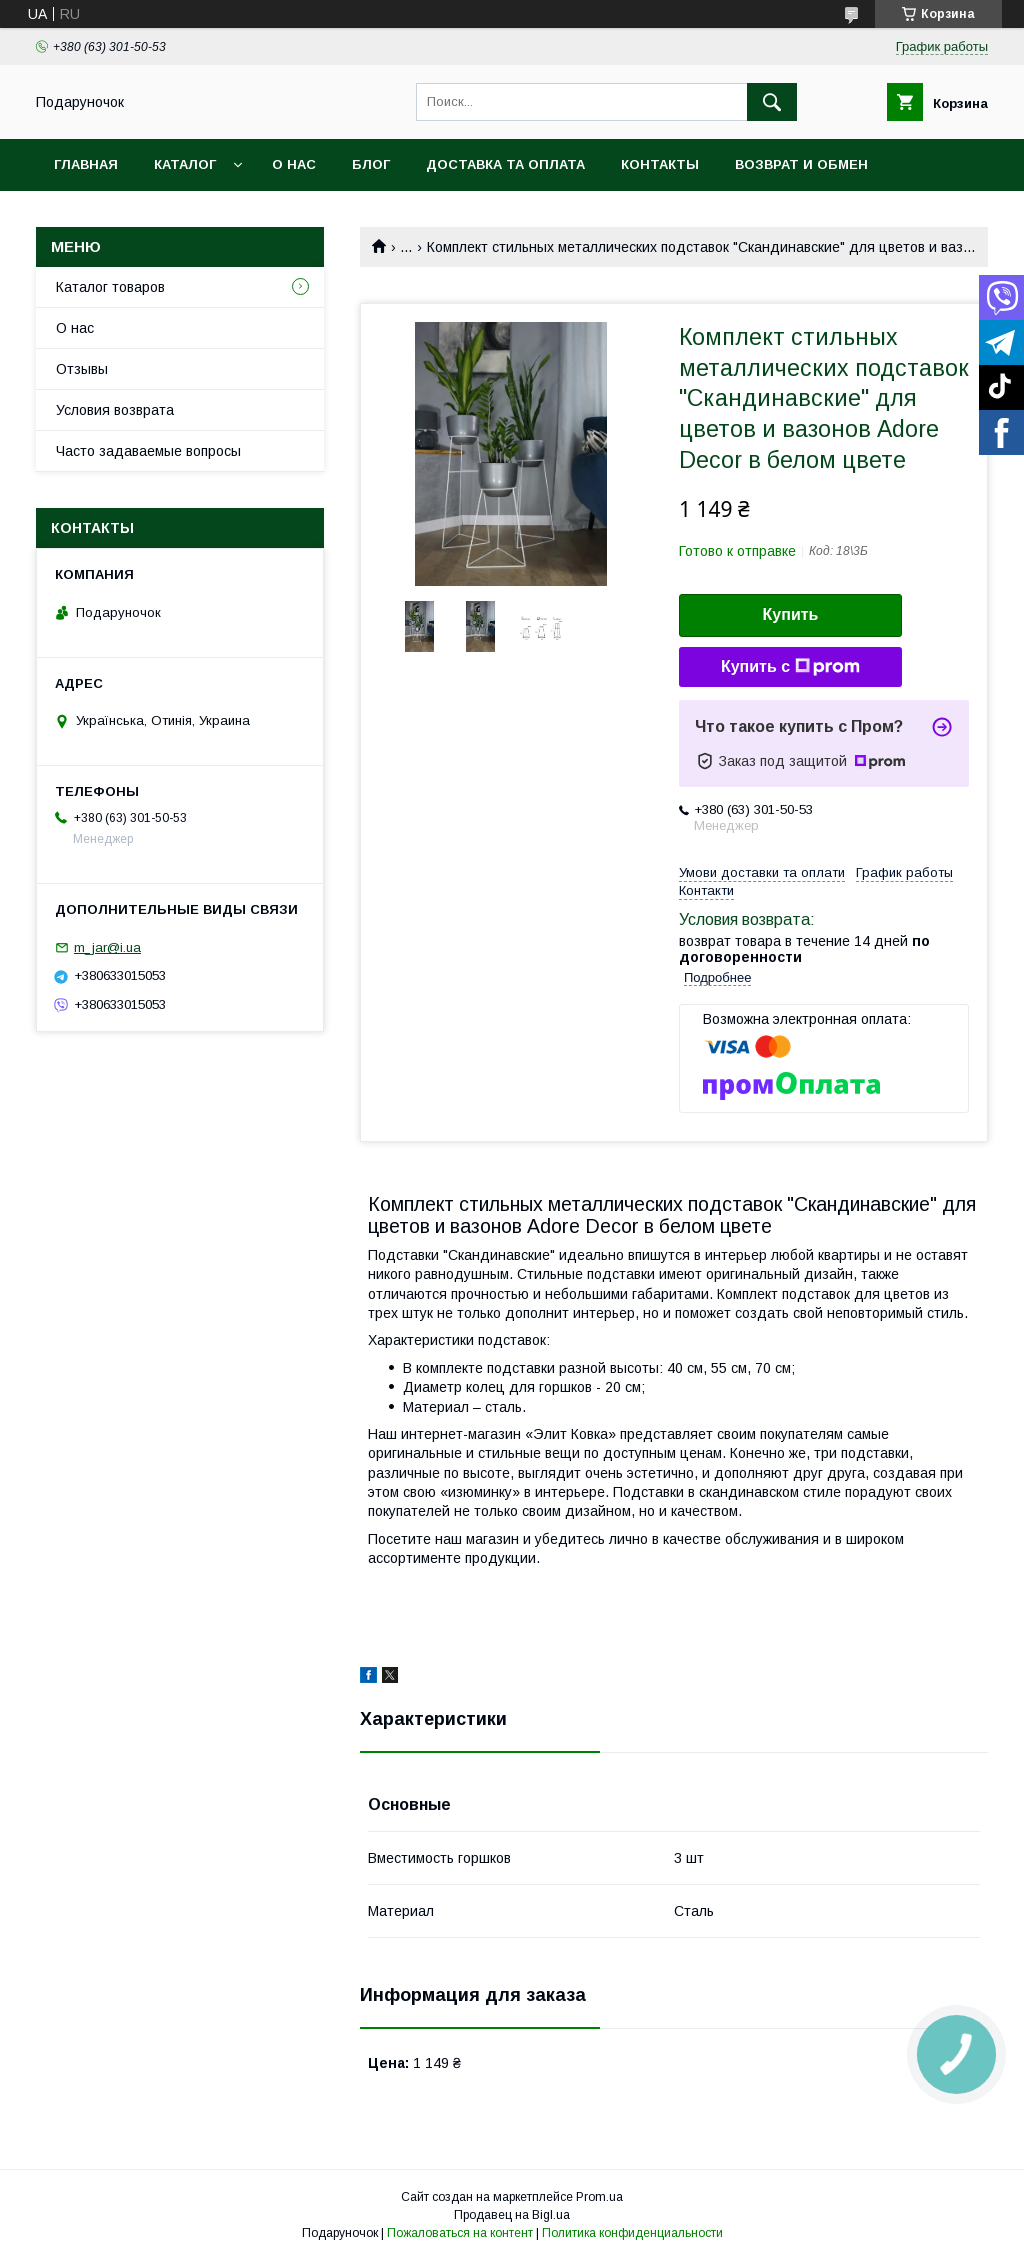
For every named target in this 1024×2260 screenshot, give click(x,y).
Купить (791, 614)
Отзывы (82, 369)
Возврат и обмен (801, 164)
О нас (294, 164)
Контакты (660, 164)
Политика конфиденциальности (632, 2233)
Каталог (185, 164)
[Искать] (772, 102)
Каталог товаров (110, 287)
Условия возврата (115, 410)
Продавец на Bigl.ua (512, 2215)
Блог (371, 164)
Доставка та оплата (505, 164)
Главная (86, 164)
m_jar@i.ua (107, 947)
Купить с (790, 667)
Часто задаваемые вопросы (148, 451)
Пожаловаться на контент (460, 2233)
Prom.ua (599, 2197)
